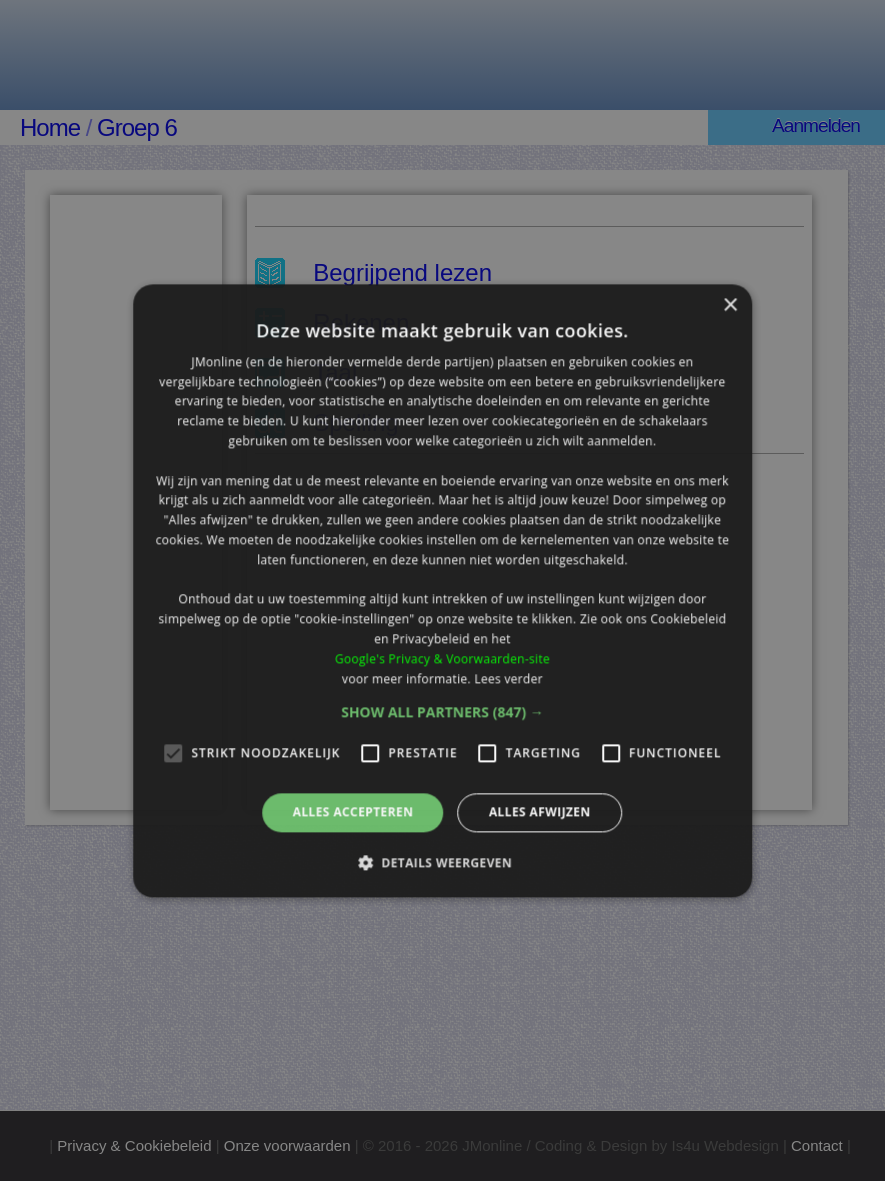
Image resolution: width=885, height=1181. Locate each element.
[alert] (442, 590)
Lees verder (508, 678)
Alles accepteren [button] (353, 812)
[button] (442, 713)
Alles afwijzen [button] (540, 812)
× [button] (729, 305)
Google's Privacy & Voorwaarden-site (442, 658)
